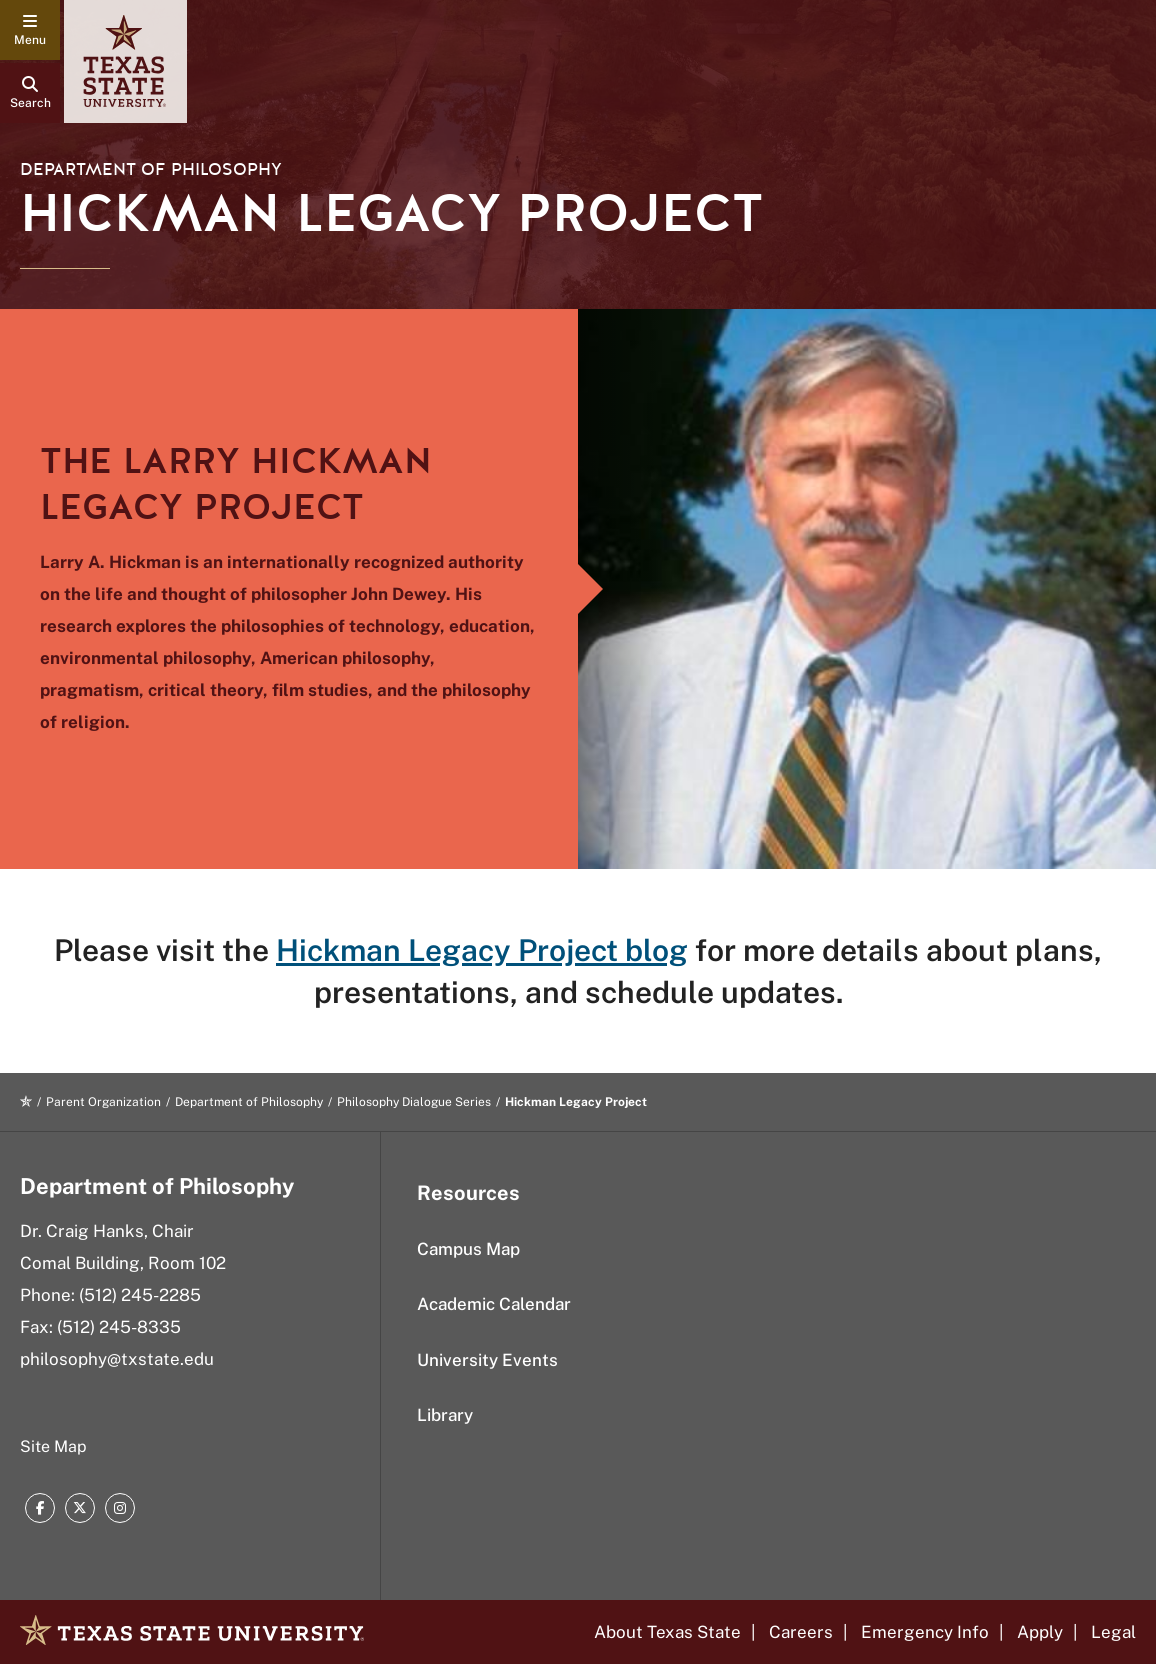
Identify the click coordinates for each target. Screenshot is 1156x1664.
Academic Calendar (494, 1304)
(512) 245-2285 (140, 1295)
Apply (1040, 1632)
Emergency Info (925, 1632)
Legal (1113, 1632)
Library (445, 1415)
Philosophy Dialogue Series (414, 1102)
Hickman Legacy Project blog (482, 950)
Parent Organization (103, 1102)
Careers (801, 1632)
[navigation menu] (30, 30)
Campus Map (468, 1249)
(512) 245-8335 (119, 1327)
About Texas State (667, 1632)
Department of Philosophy (151, 169)
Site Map (53, 1446)
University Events (487, 1360)
